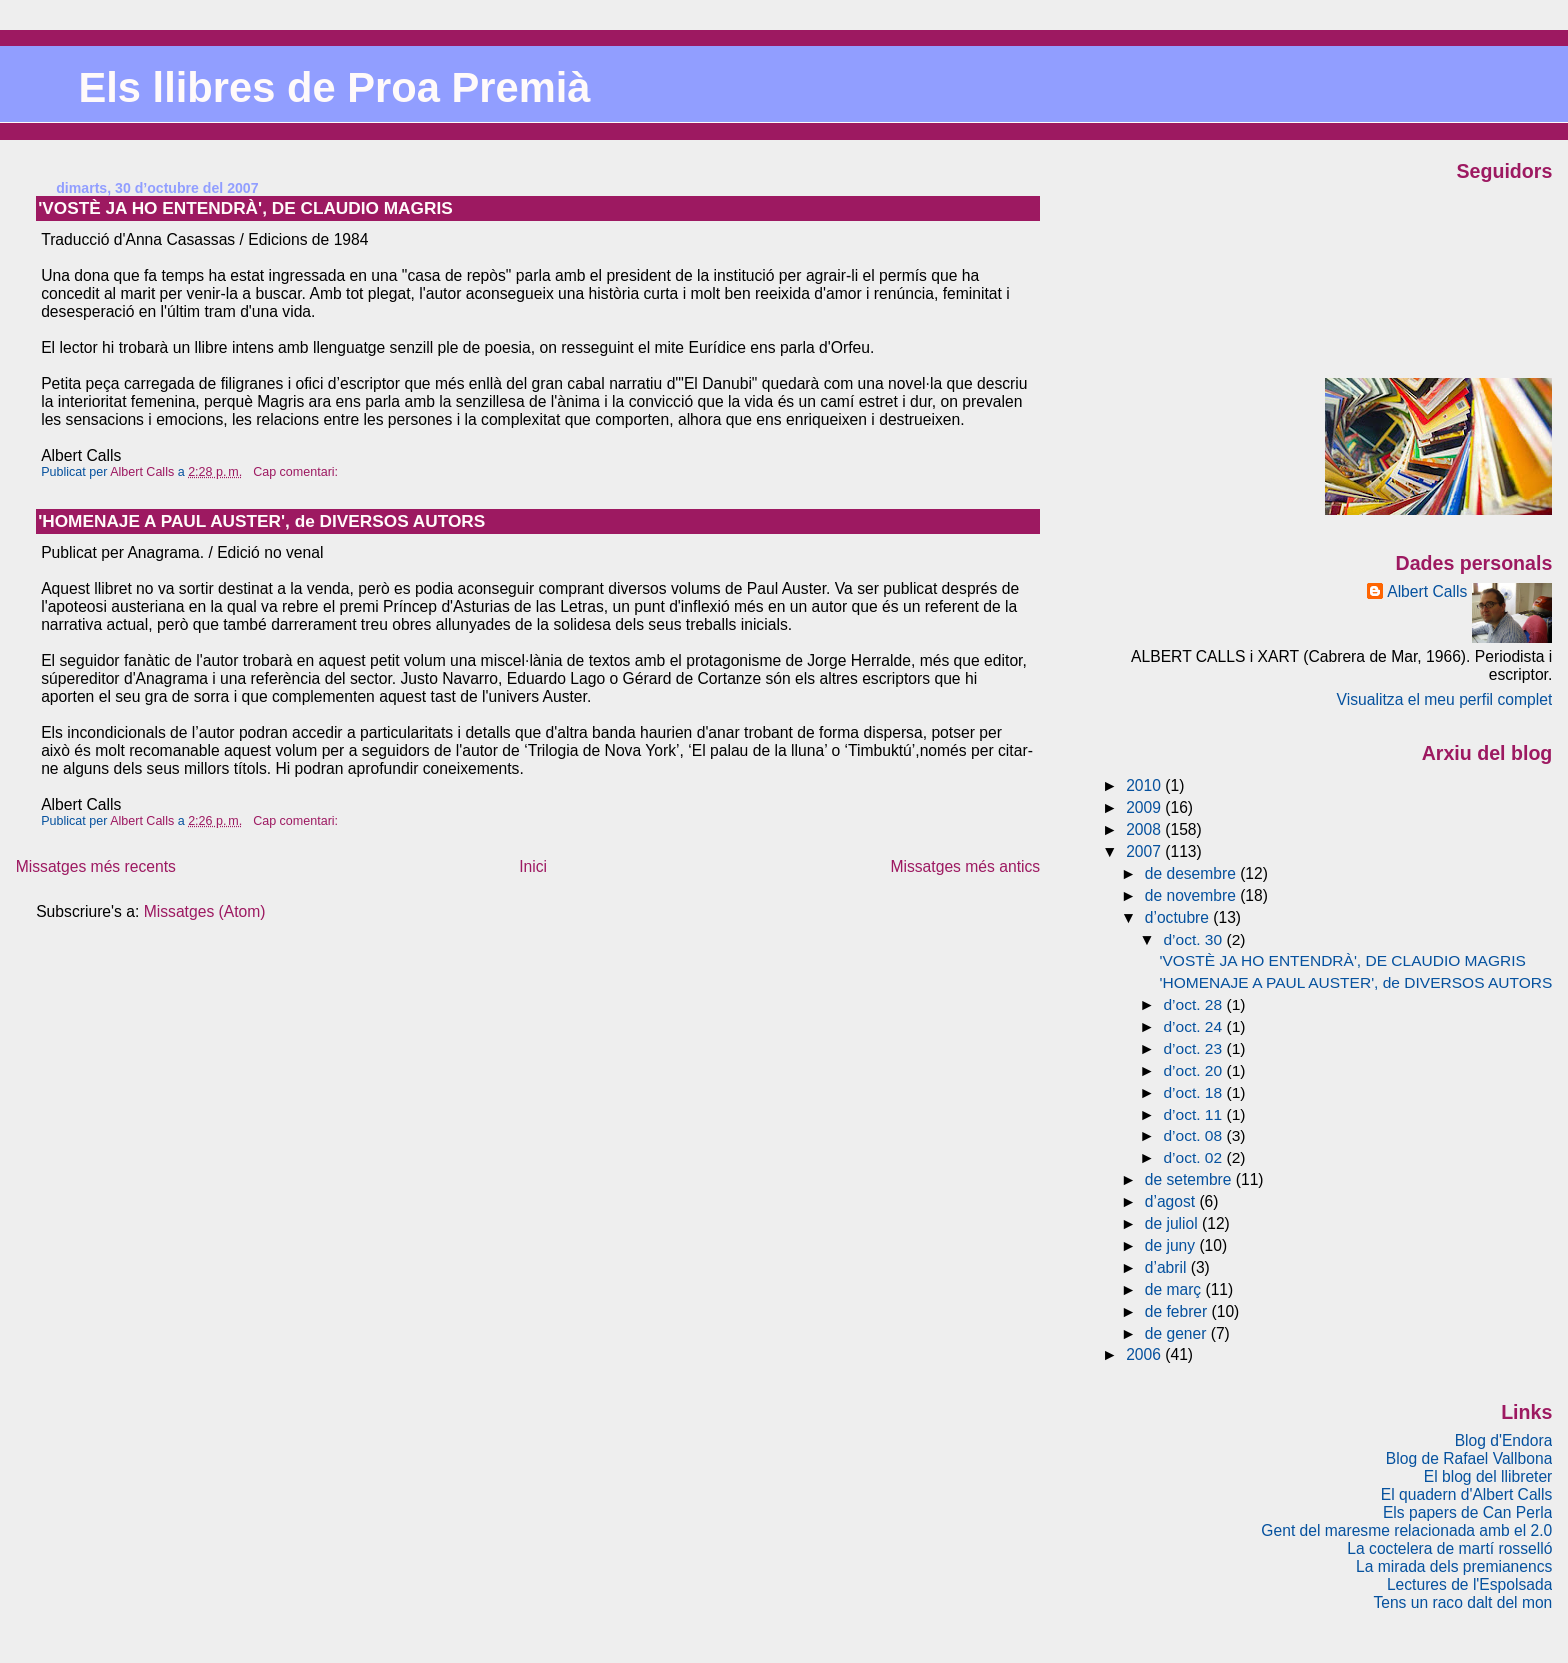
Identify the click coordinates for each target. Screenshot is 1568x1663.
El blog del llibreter (1488, 1476)
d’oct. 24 (1194, 1026)
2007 (1145, 851)
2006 (1145, 1354)
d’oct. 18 (1194, 1092)
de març (1175, 1289)
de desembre (1192, 873)
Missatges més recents (96, 866)
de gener (1178, 1333)
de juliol (1173, 1223)
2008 (1145, 829)
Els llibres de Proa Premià (334, 87)
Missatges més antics (965, 866)
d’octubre (1179, 917)
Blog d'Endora (1504, 1440)
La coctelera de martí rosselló (1449, 1548)
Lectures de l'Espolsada (1469, 1584)
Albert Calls (1427, 591)
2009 (1145, 807)
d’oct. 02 (1194, 1157)
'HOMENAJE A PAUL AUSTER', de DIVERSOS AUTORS (261, 521)
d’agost (1172, 1201)
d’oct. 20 (1194, 1070)
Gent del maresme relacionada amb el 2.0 (1406, 1530)
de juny (1172, 1245)
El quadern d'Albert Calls (1466, 1494)
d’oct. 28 (1194, 1004)
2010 (1145, 785)
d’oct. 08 (1194, 1135)
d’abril (1168, 1267)
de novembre (1192, 895)
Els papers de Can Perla (1467, 1512)
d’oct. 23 (1194, 1048)
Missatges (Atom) (205, 911)
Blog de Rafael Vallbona (1469, 1458)
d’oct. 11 (1194, 1114)
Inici (533, 866)
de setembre (1190, 1179)
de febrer (1178, 1311)
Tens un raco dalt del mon (1462, 1602)
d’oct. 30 (1194, 939)
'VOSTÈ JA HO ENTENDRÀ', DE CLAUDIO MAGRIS (245, 208)
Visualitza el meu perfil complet (1445, 699)
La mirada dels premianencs (1454, 1566)
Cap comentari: (297, 472)
